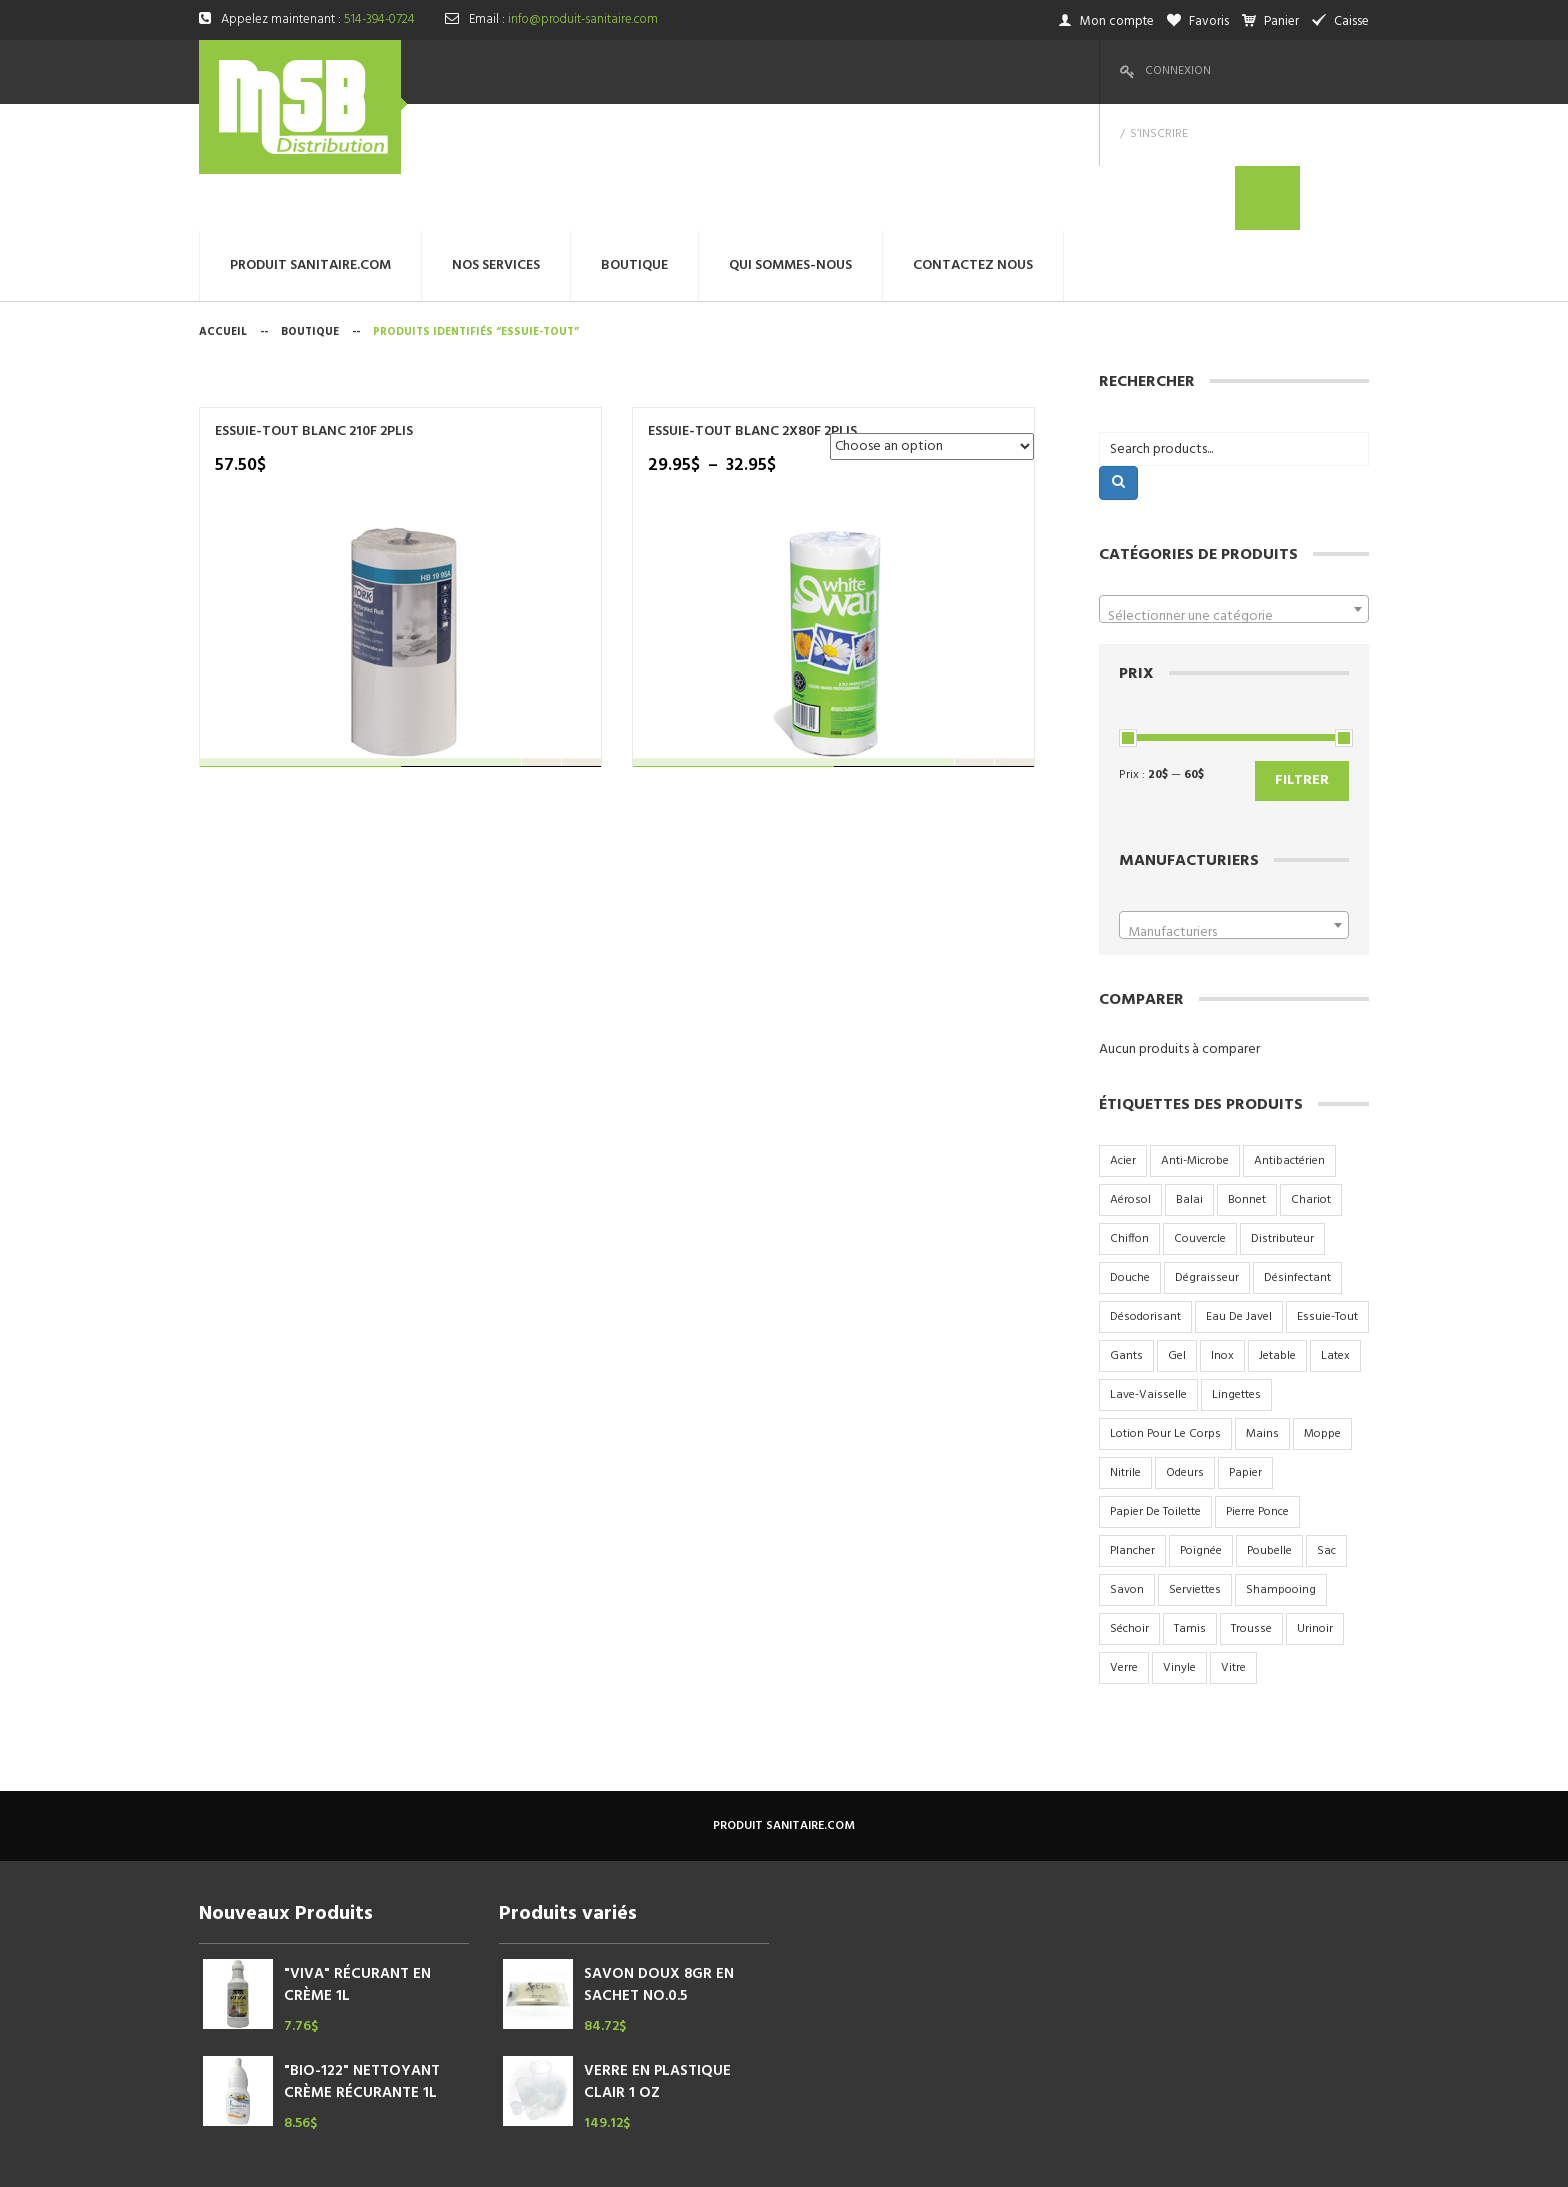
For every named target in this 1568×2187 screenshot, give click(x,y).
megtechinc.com (593, 2156)
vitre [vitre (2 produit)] (1233, 1541)
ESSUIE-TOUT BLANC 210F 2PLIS (296, 314)
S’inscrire (1263, 71)
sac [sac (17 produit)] (1326, 1424)
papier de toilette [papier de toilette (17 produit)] (1155, 1385)
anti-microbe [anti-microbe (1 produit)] (1195, 1034)
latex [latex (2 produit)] (1335, 1229)
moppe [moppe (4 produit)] (1322, 1307)
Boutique (310, 205)
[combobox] (1234, 482)
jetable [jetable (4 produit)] (1277, 1229)
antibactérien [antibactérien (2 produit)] (1289, 1034)
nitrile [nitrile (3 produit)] (1125, 1346)
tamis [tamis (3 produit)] (1190, 1502)
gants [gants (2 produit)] (1126, 1229)
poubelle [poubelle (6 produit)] (1269, 1424)
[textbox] (1234, 490)
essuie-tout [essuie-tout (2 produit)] (1327, 1190)
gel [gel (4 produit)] (1177, 1229)
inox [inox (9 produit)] (1222, 1229)
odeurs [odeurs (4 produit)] (1185, 1346)
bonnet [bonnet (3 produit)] (1247, 1073)
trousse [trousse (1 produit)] (1251, 1502)
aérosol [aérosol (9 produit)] (1130, 1073)
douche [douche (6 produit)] (1130, 1151)
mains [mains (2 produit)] (1262, 1307)
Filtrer (1302, 653)
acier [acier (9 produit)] (1123, 1034)
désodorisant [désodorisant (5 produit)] (1145, 1190)
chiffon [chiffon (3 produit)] (1129, 1112)
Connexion (1178, 71)
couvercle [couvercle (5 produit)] (1200, 1112)
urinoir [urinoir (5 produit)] (1315, 1502)
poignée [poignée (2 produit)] (1201, 1424)
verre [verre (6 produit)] (1124, 1541)
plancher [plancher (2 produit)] (1132, 1424)
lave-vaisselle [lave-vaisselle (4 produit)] (1148, 1268)
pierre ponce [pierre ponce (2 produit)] (1257, 1385)
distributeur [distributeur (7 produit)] (1282, 1112)
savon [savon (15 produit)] (1127, 1463)
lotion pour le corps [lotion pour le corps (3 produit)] (1165, 1307)
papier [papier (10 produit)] (1245, 1346)
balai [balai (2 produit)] (1189, 1073)
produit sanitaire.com (784, 1699)
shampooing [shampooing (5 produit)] (1281, 1463)
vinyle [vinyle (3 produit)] (1179, 1541)
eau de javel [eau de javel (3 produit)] (1239, 1190)
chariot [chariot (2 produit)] (1311, 1073)
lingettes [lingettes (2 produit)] (1236, 1268)
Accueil (223, 205)
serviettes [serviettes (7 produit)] (1195, 1463)
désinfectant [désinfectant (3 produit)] (1297, 1151)
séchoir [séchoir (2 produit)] (1129, 1502)
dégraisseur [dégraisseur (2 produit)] (1207, 1151)
